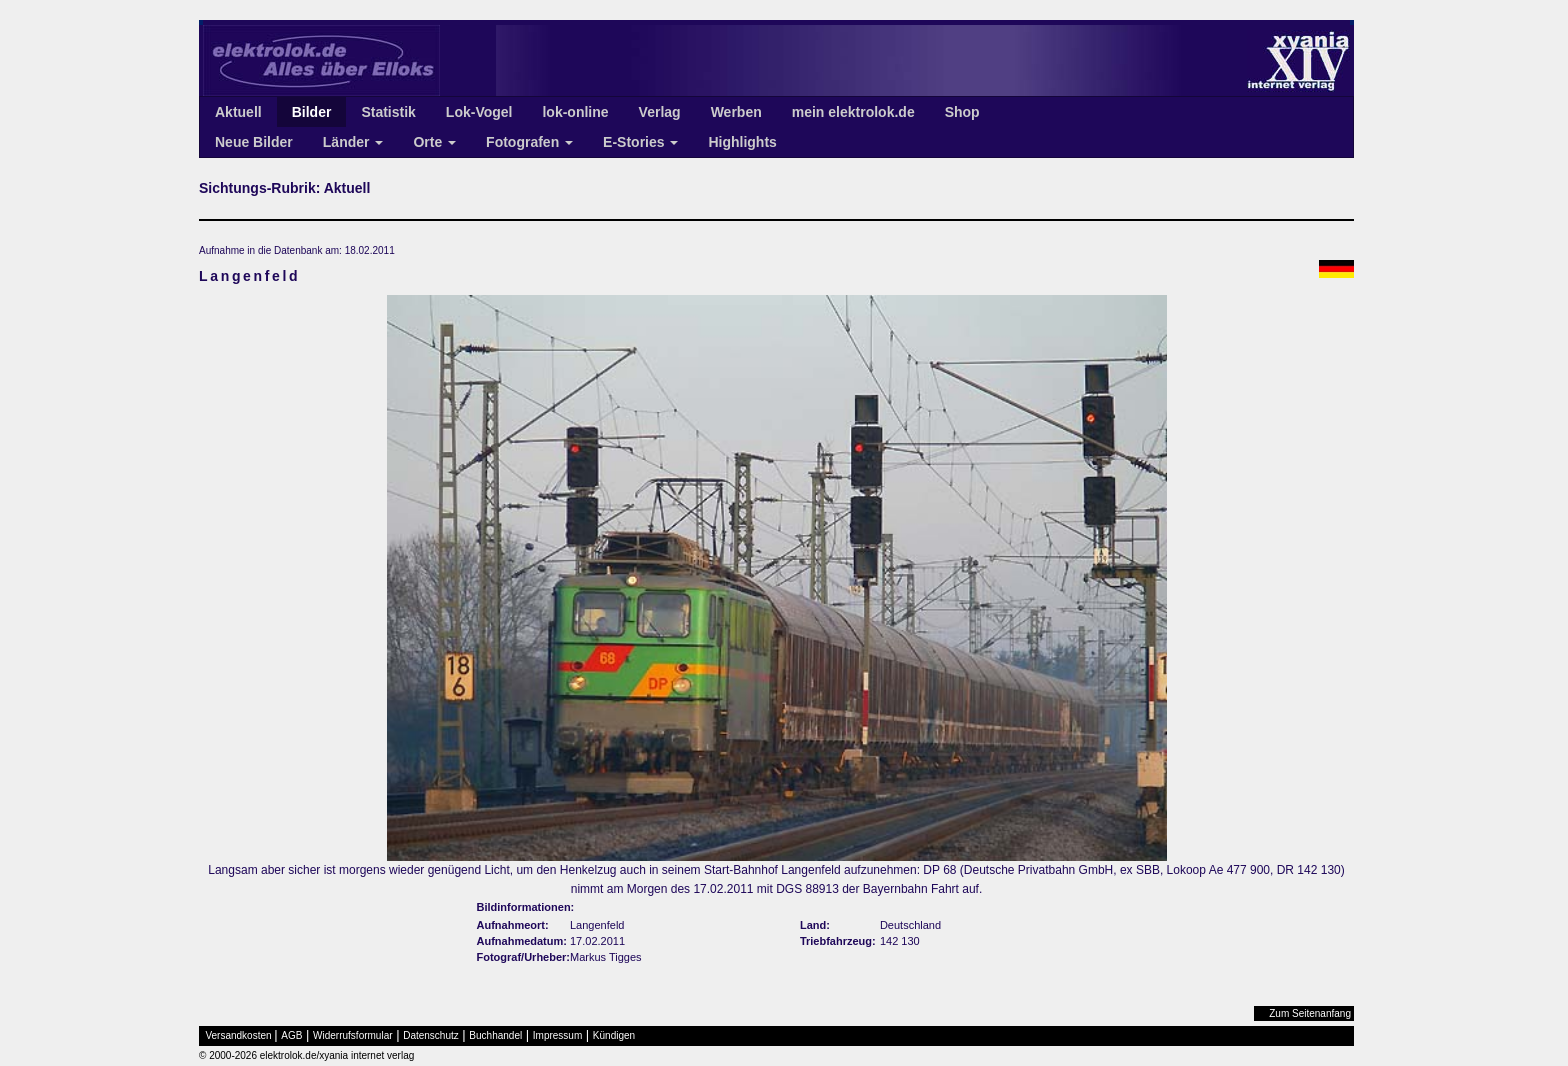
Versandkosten (239, 1035)
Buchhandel (495, 1035)
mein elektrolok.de (853, 112)
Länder (353, 142)
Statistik (388, 112)
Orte (434, 142)
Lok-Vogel (479, 112)
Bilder (312, 112)
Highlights (742, 142)
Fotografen (529, 142)
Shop (962, 112)
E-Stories (640, 142)
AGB (291, 1035)
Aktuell (238, 112)
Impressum (557, 1035)
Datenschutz (431, 1035)
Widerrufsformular (352, 1035)
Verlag (660, 112)
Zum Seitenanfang (1310, 1013)
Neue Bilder (254, 142)
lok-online (575, 112)
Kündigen (614, 1035)
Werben (736, 112)
